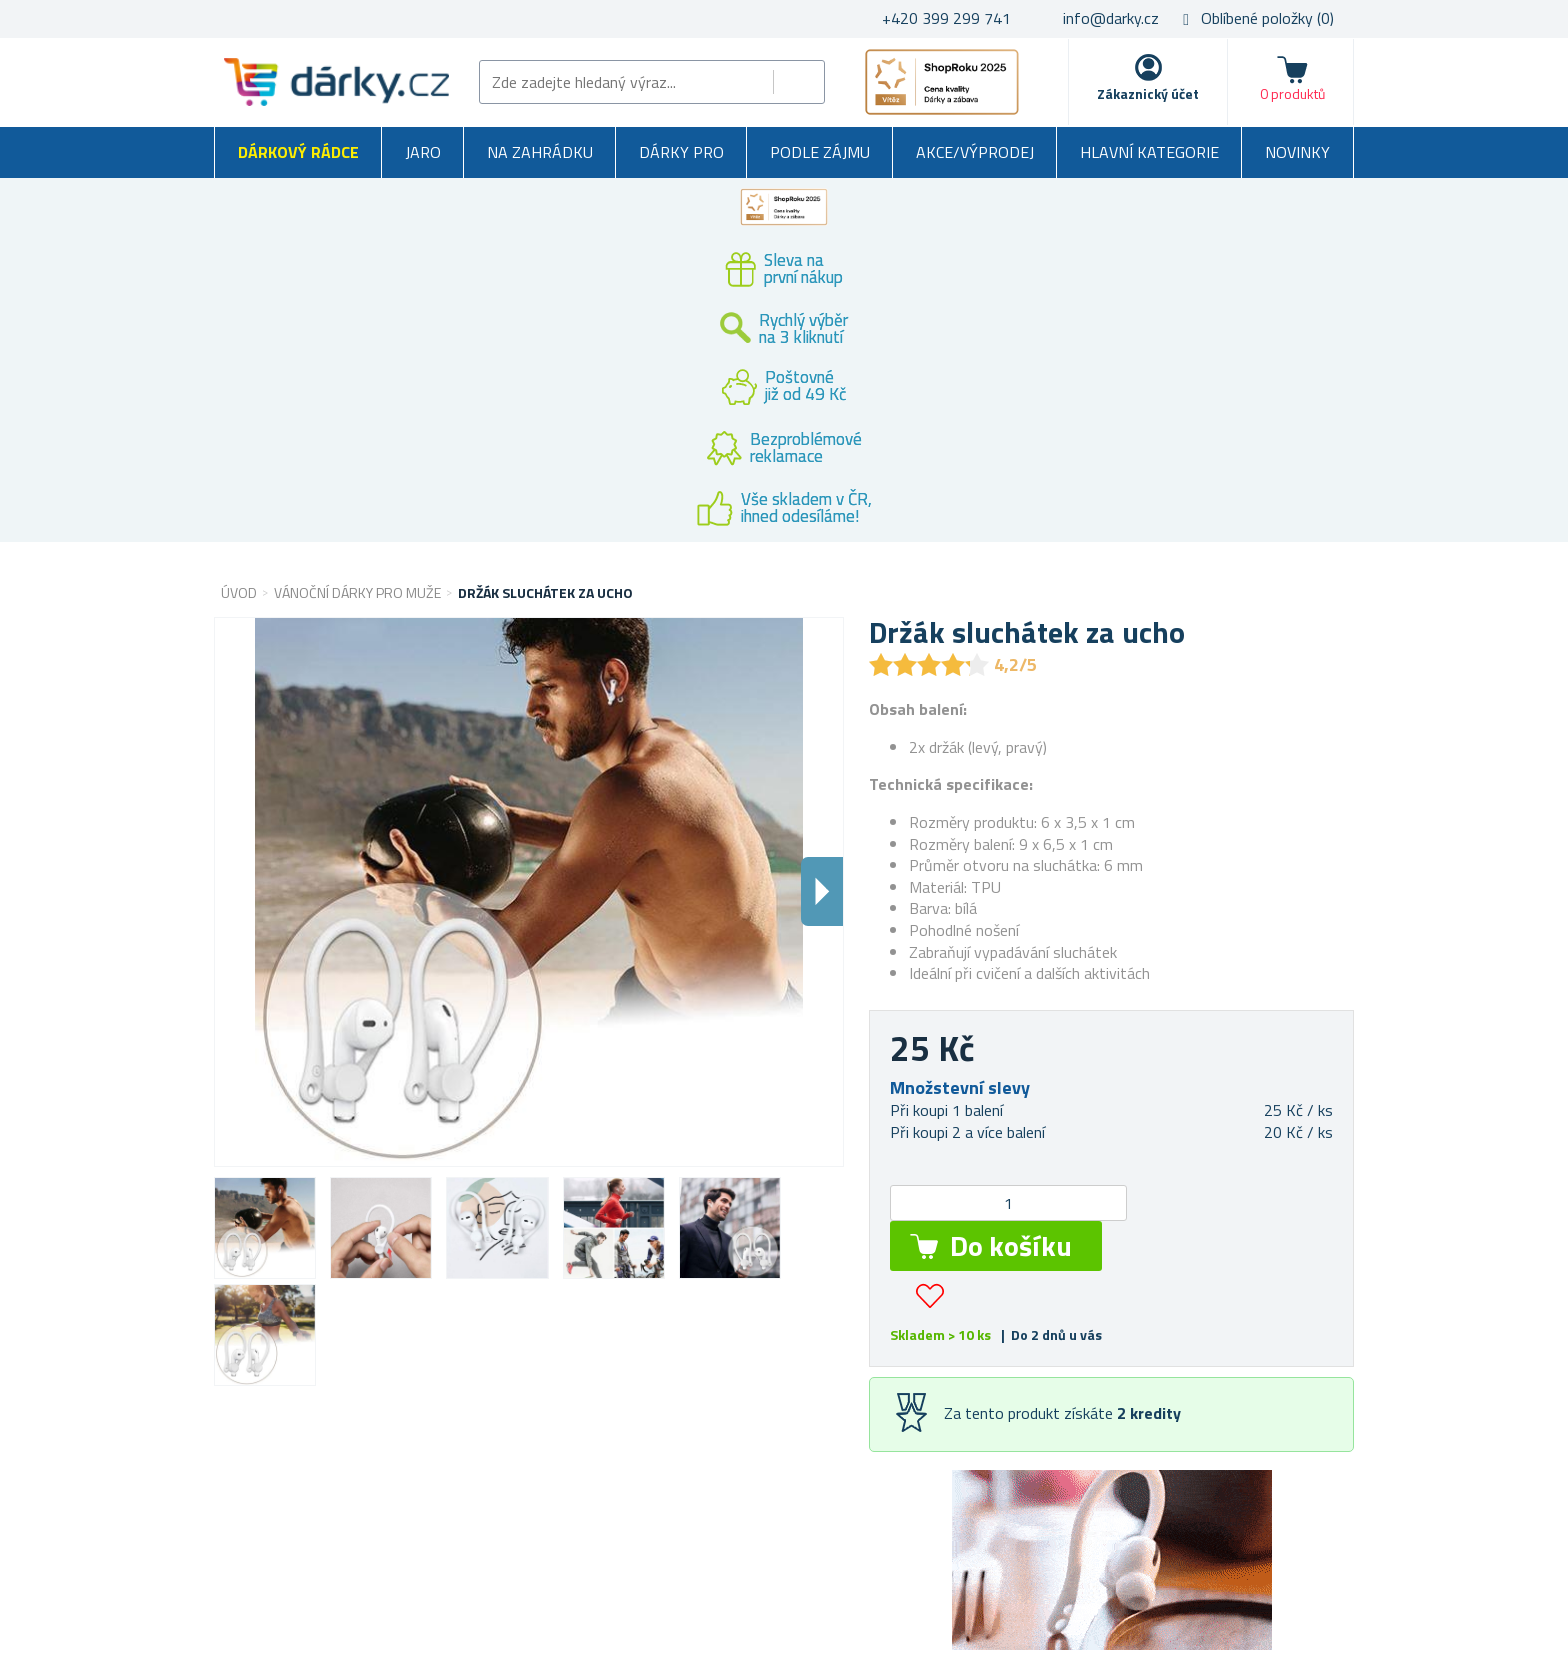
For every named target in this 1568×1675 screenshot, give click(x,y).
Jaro (423, 152)
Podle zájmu (820, 152)
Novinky (1297, 152)
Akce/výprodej (975, 152)
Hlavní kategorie (1149, 152)
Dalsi (822, 891)
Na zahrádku (540, 152)
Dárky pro (681, 152)
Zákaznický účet (1148, 93)
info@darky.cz (1111, 18)
